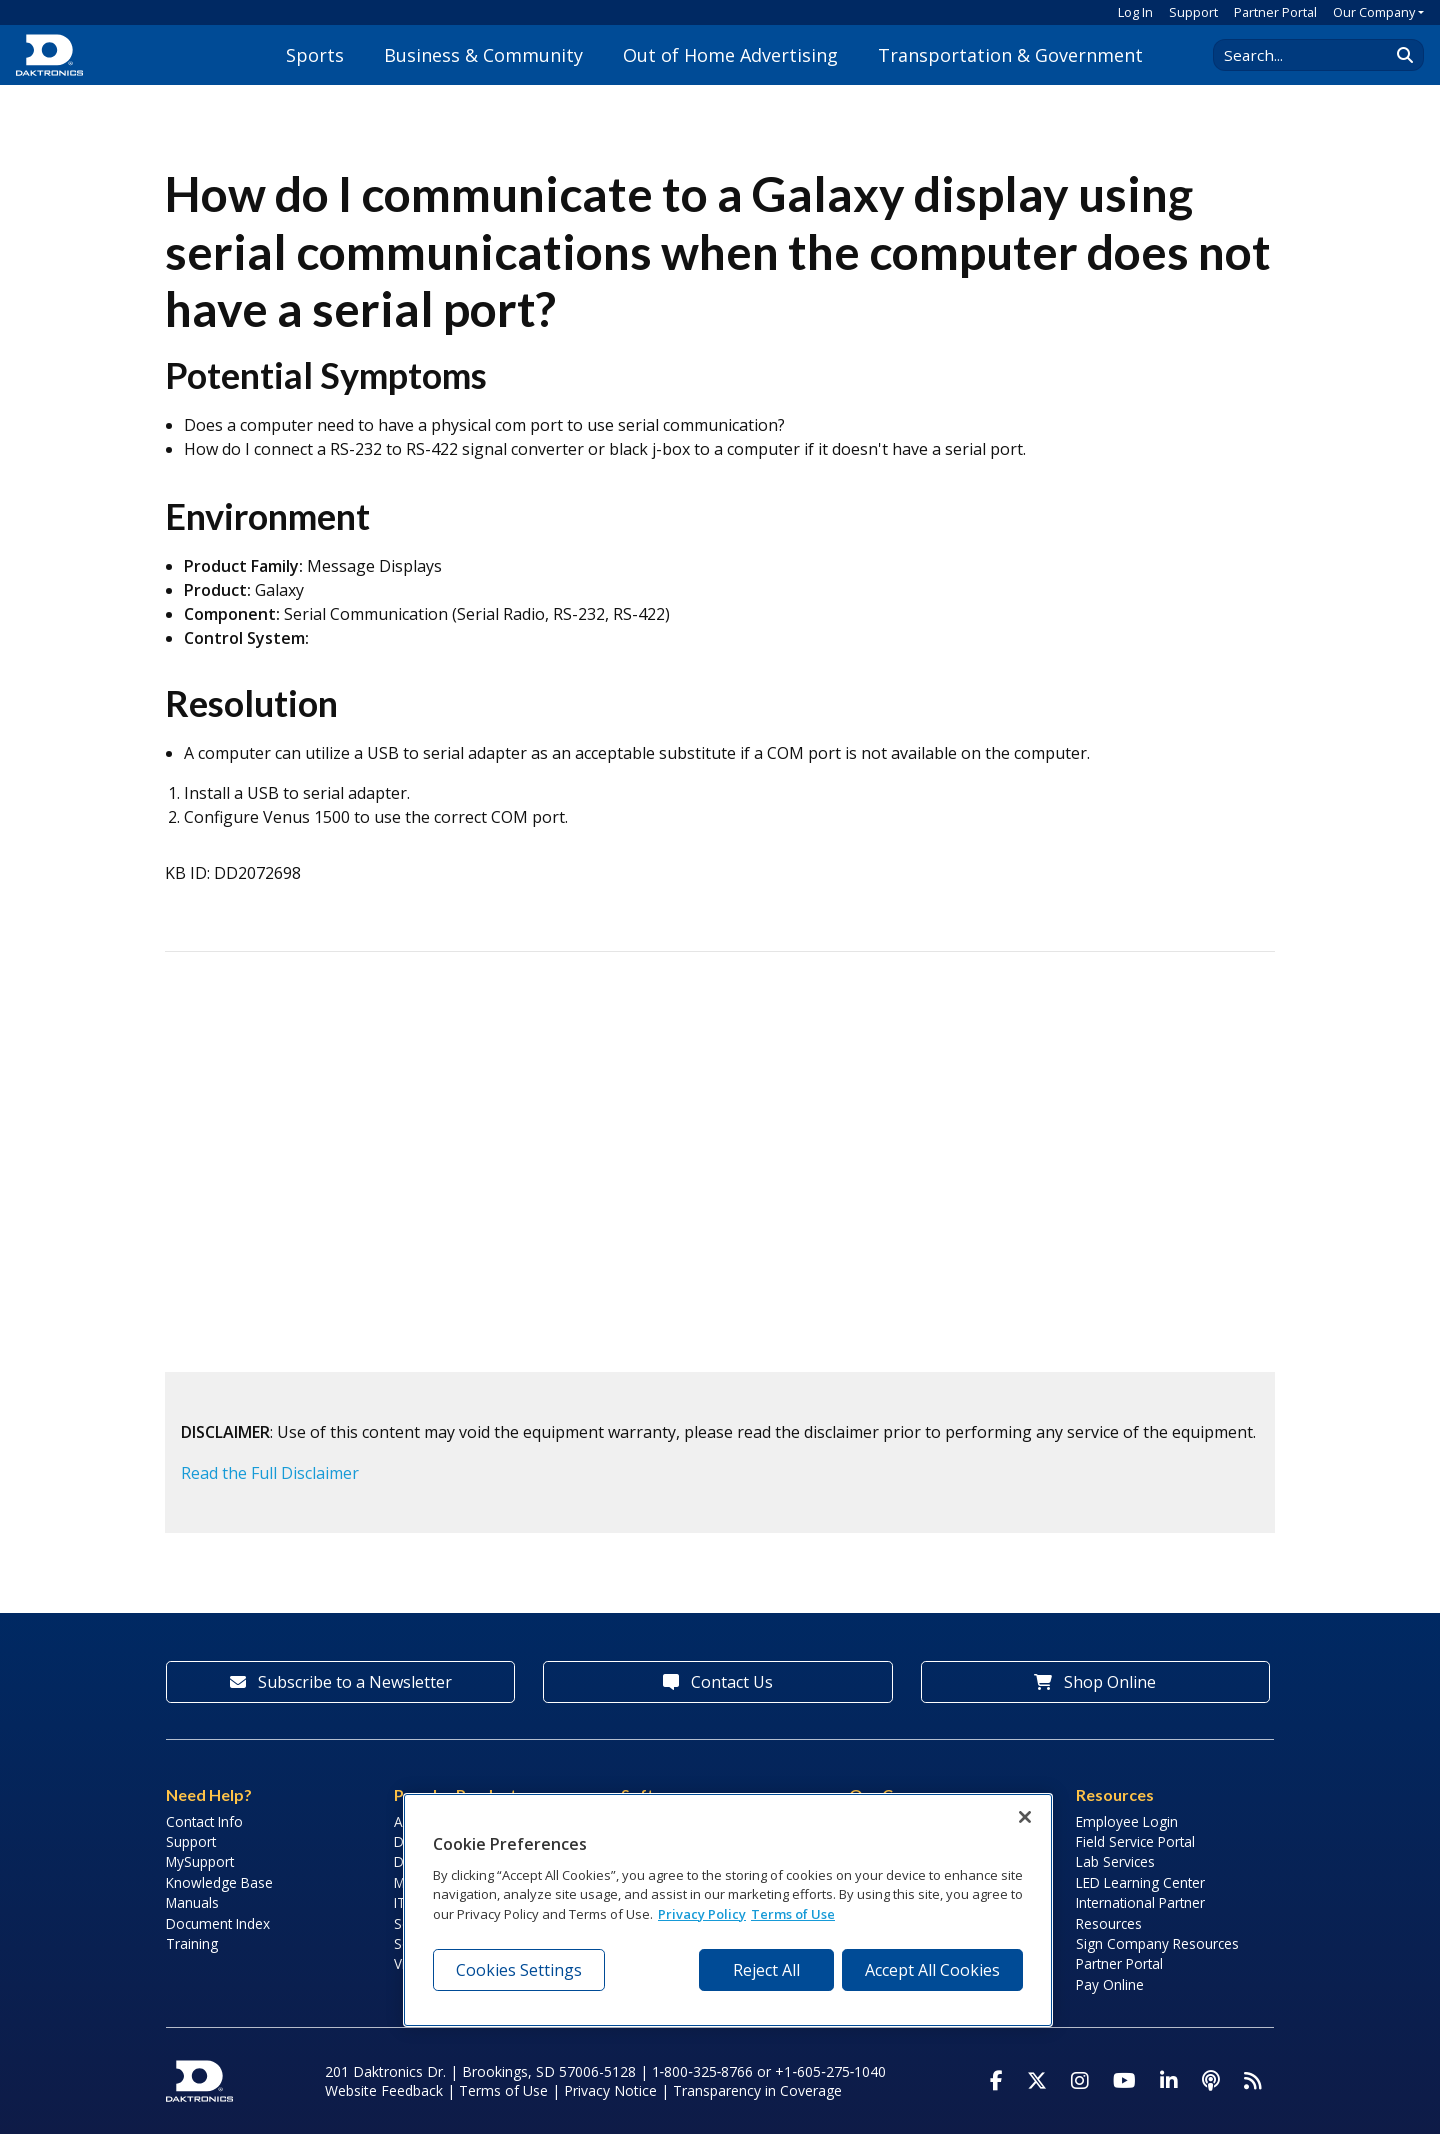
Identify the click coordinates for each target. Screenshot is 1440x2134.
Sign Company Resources (1157, 1943)
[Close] (1025, 1817)
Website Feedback (384, 2090)
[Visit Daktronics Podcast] (1211, 2081)
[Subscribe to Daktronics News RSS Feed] (1253, 2081)
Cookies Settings (519, 1970)
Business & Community (483, 55)
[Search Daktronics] (1311, 55)
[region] (728, 1910)
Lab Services (1115, 1861)
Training (192, 1943)
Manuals (192, 1902)
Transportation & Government (1010, 55)
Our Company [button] (1374, 12)
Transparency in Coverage (757, 2090)
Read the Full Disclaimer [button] (270, 1473)
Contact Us (718, 1682)
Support (1193, 12)
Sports (315, 55)
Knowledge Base (219, 1882)
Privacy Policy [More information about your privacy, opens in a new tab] (702, 1914)
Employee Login (1127, 1821)
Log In (1135, 12)
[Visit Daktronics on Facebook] (996, 2081)
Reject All (766, 1970)
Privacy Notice (610, 2090)
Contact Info (204, 1821)
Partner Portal (1275, 12)
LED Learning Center (1140, 1882)
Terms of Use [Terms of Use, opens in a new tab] (793, 1914)
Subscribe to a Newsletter (341, 1682)
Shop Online (1095, 1682)
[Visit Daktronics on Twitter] (1037, 2081)
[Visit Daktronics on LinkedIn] (1169, 2081)
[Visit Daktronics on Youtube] (1124, 2081)
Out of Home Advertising (730, 55)
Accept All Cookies (932, 1970)
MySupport (200, 1861)
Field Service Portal (1135, 1841)
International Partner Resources (1140, 1912)
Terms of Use (503, 2090)
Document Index (218, 1923)
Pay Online (1110, 1984)
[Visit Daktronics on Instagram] (1080, 2081)
